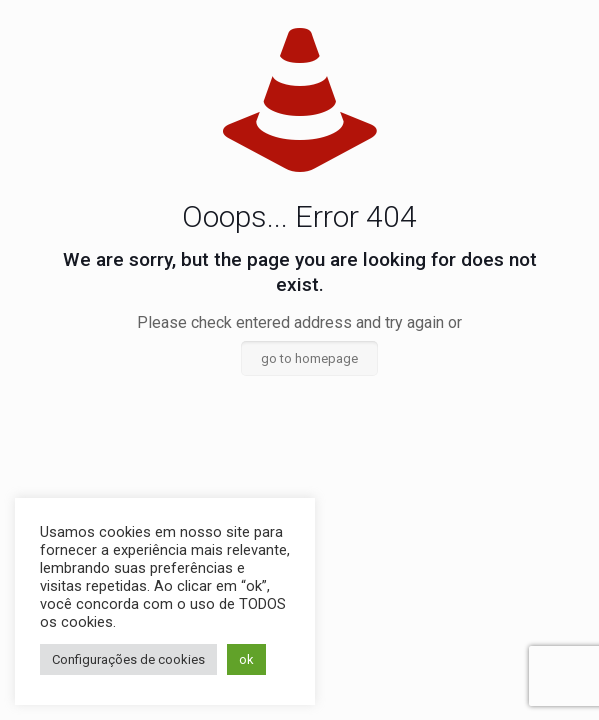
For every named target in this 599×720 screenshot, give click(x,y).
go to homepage (309, 358)
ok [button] (246, 659)
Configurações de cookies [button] (128, 659)
